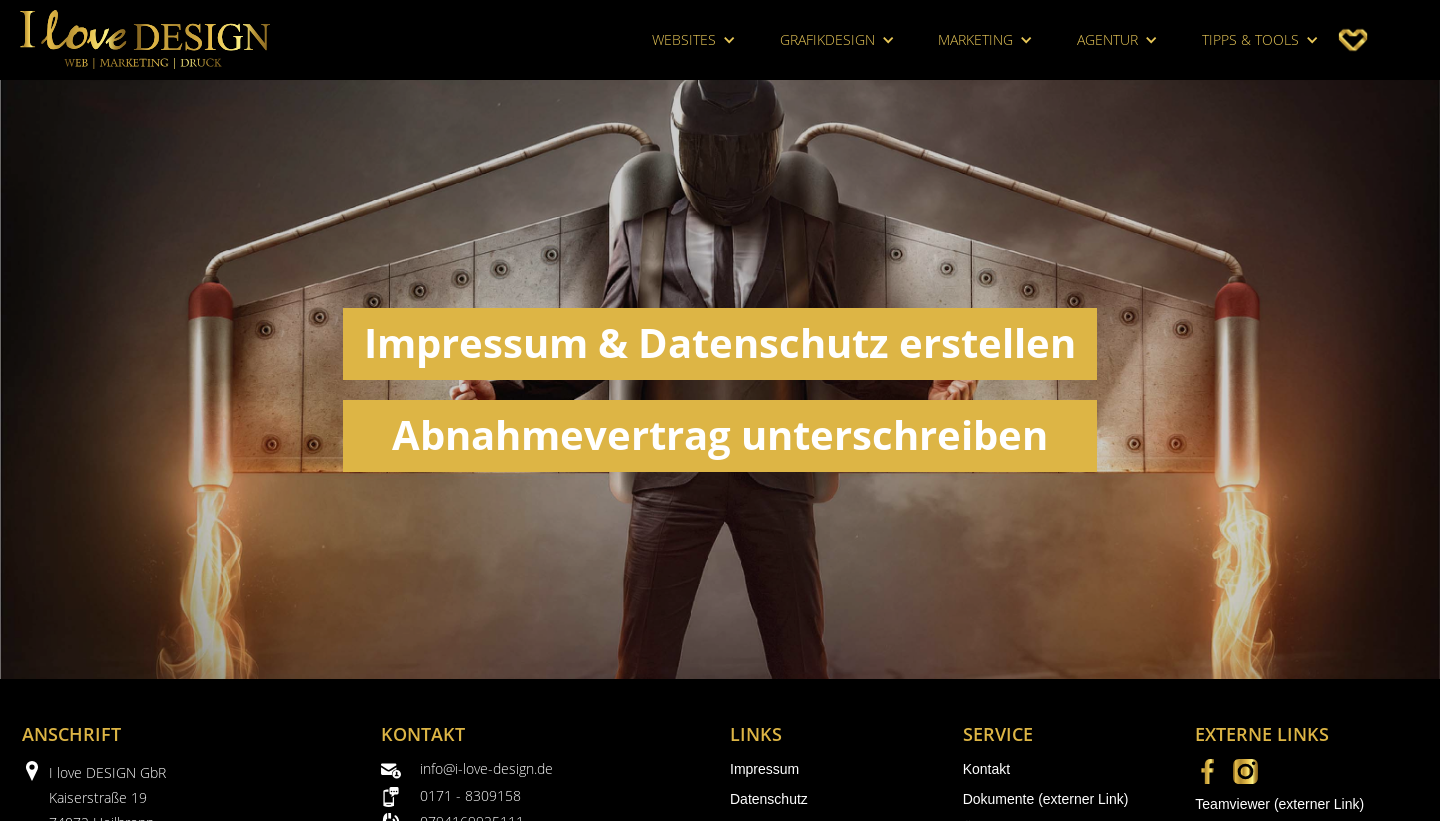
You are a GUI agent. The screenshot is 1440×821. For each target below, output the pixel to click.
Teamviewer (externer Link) (1279, 804)
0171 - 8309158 (470, 795)
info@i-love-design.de (486, 768)
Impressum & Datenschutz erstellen (720, 342)
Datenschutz (769, 799)
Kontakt (986, 769)
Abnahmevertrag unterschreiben (720, 434)
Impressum (764, 769)
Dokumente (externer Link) (1046, 799)
